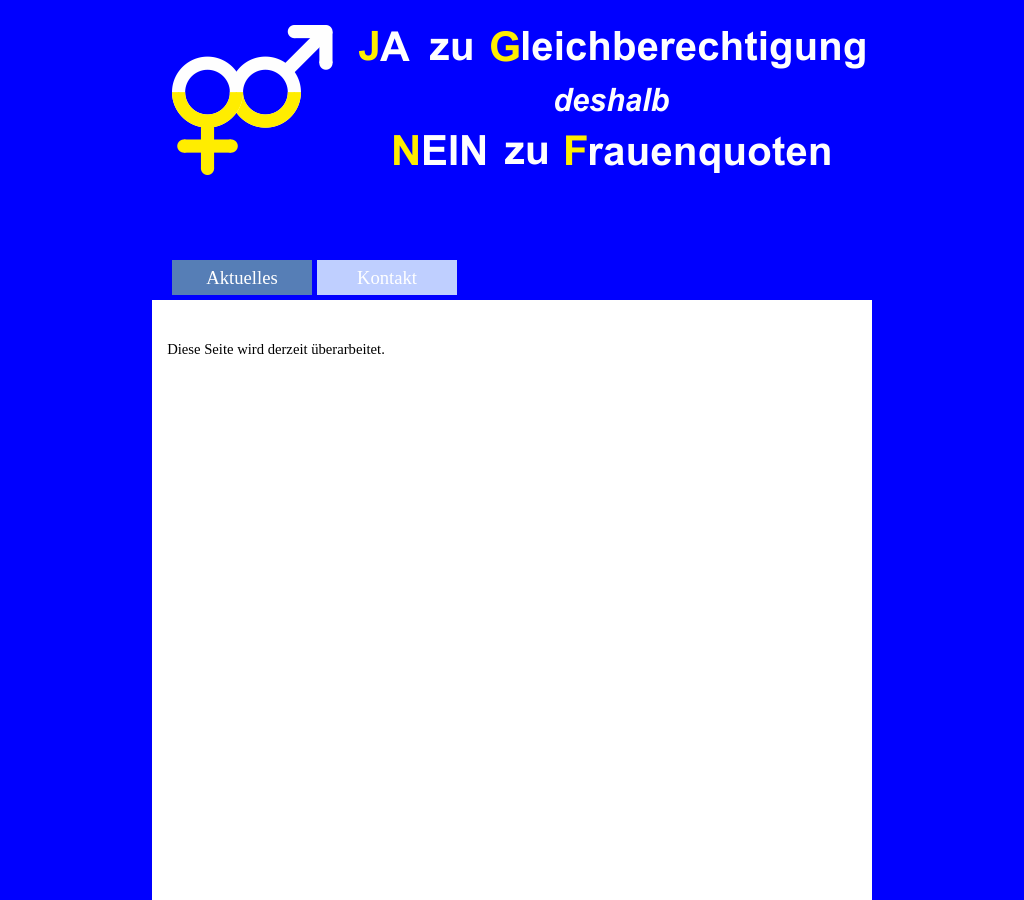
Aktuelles (242, 277)
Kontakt (387, 277)
